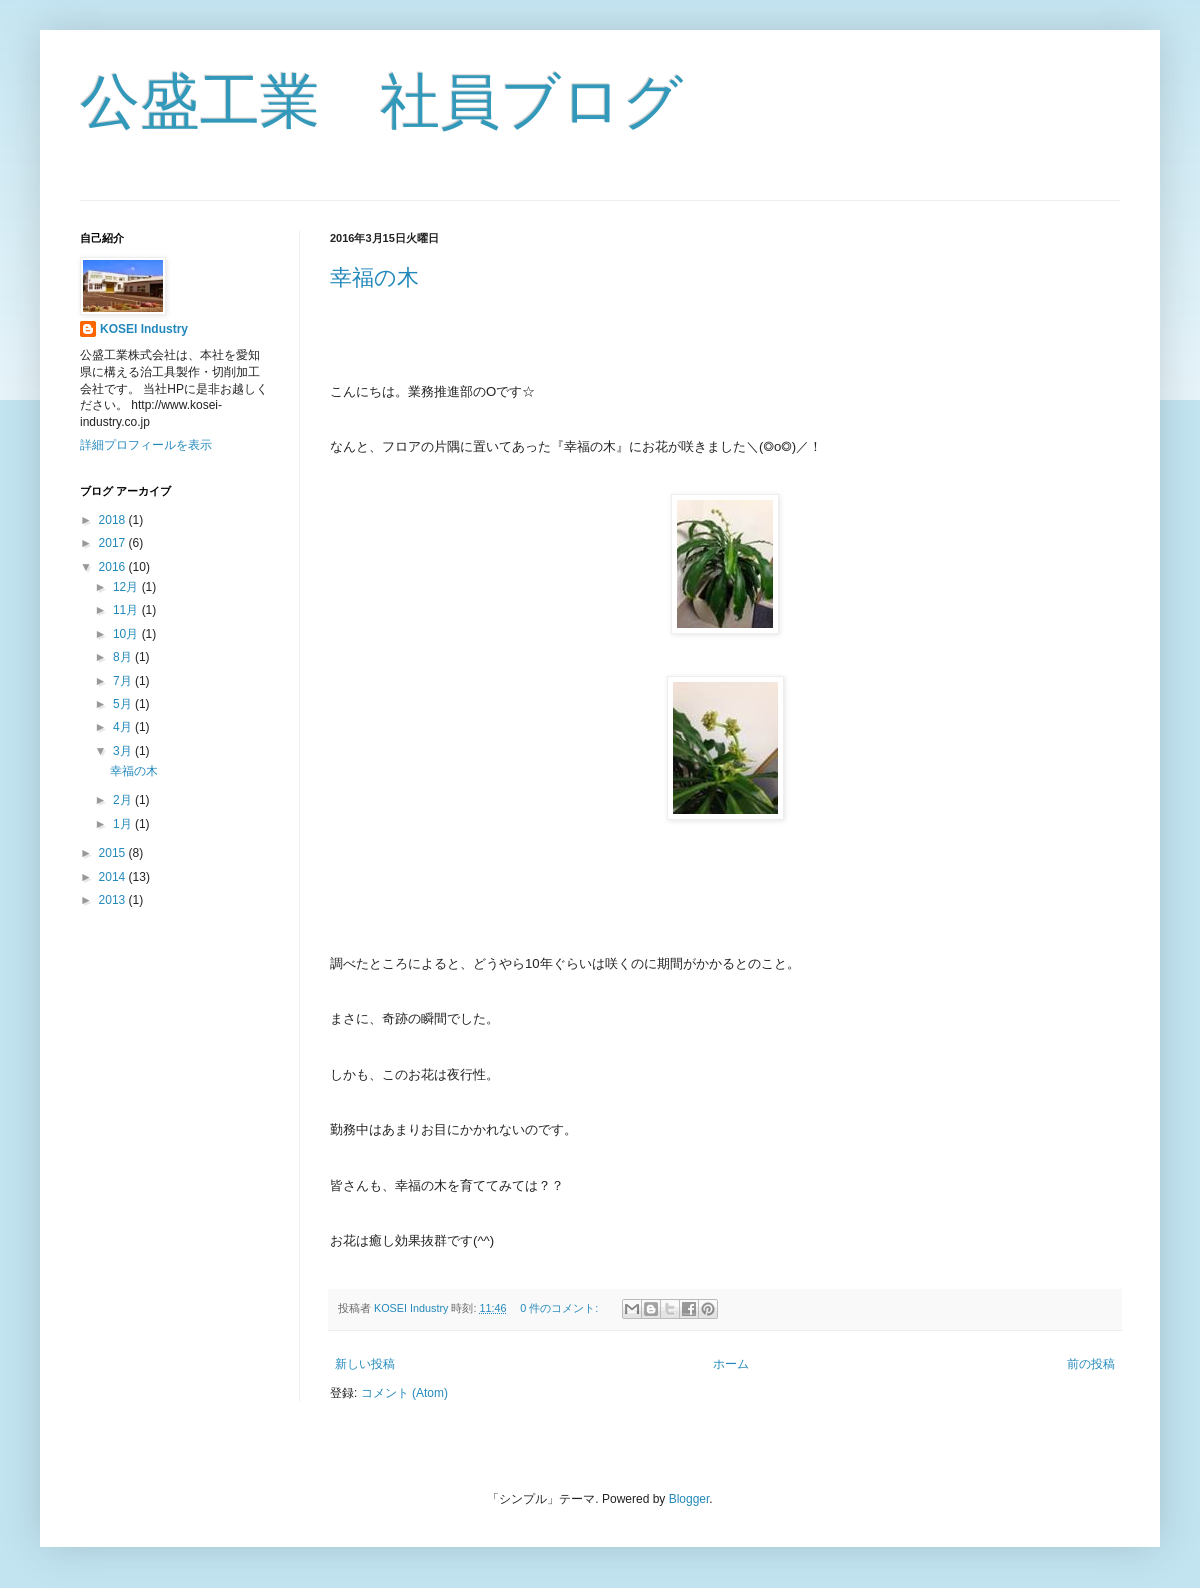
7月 (124, 681)
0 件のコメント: (560, 1308)
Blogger (689, 1499)
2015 (114, 853)
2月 (124, 800)
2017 (114, 543)
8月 (124, 657)
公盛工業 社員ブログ (381, 101)
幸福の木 (374, 277)
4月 (124, 727)
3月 (124, 751)
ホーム (731, 1364)
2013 (114, 900)
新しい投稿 (365, 1364)
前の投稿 (1091, 1364)
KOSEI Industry (144, 329)
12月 (127, 587)
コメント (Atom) (404, 1393)
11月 (127, 610)
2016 (114, 567)
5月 (124, 704)
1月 (124, 824)
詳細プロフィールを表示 (146, 445)
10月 (127, 634)
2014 (114, 877)
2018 (114, 520)
